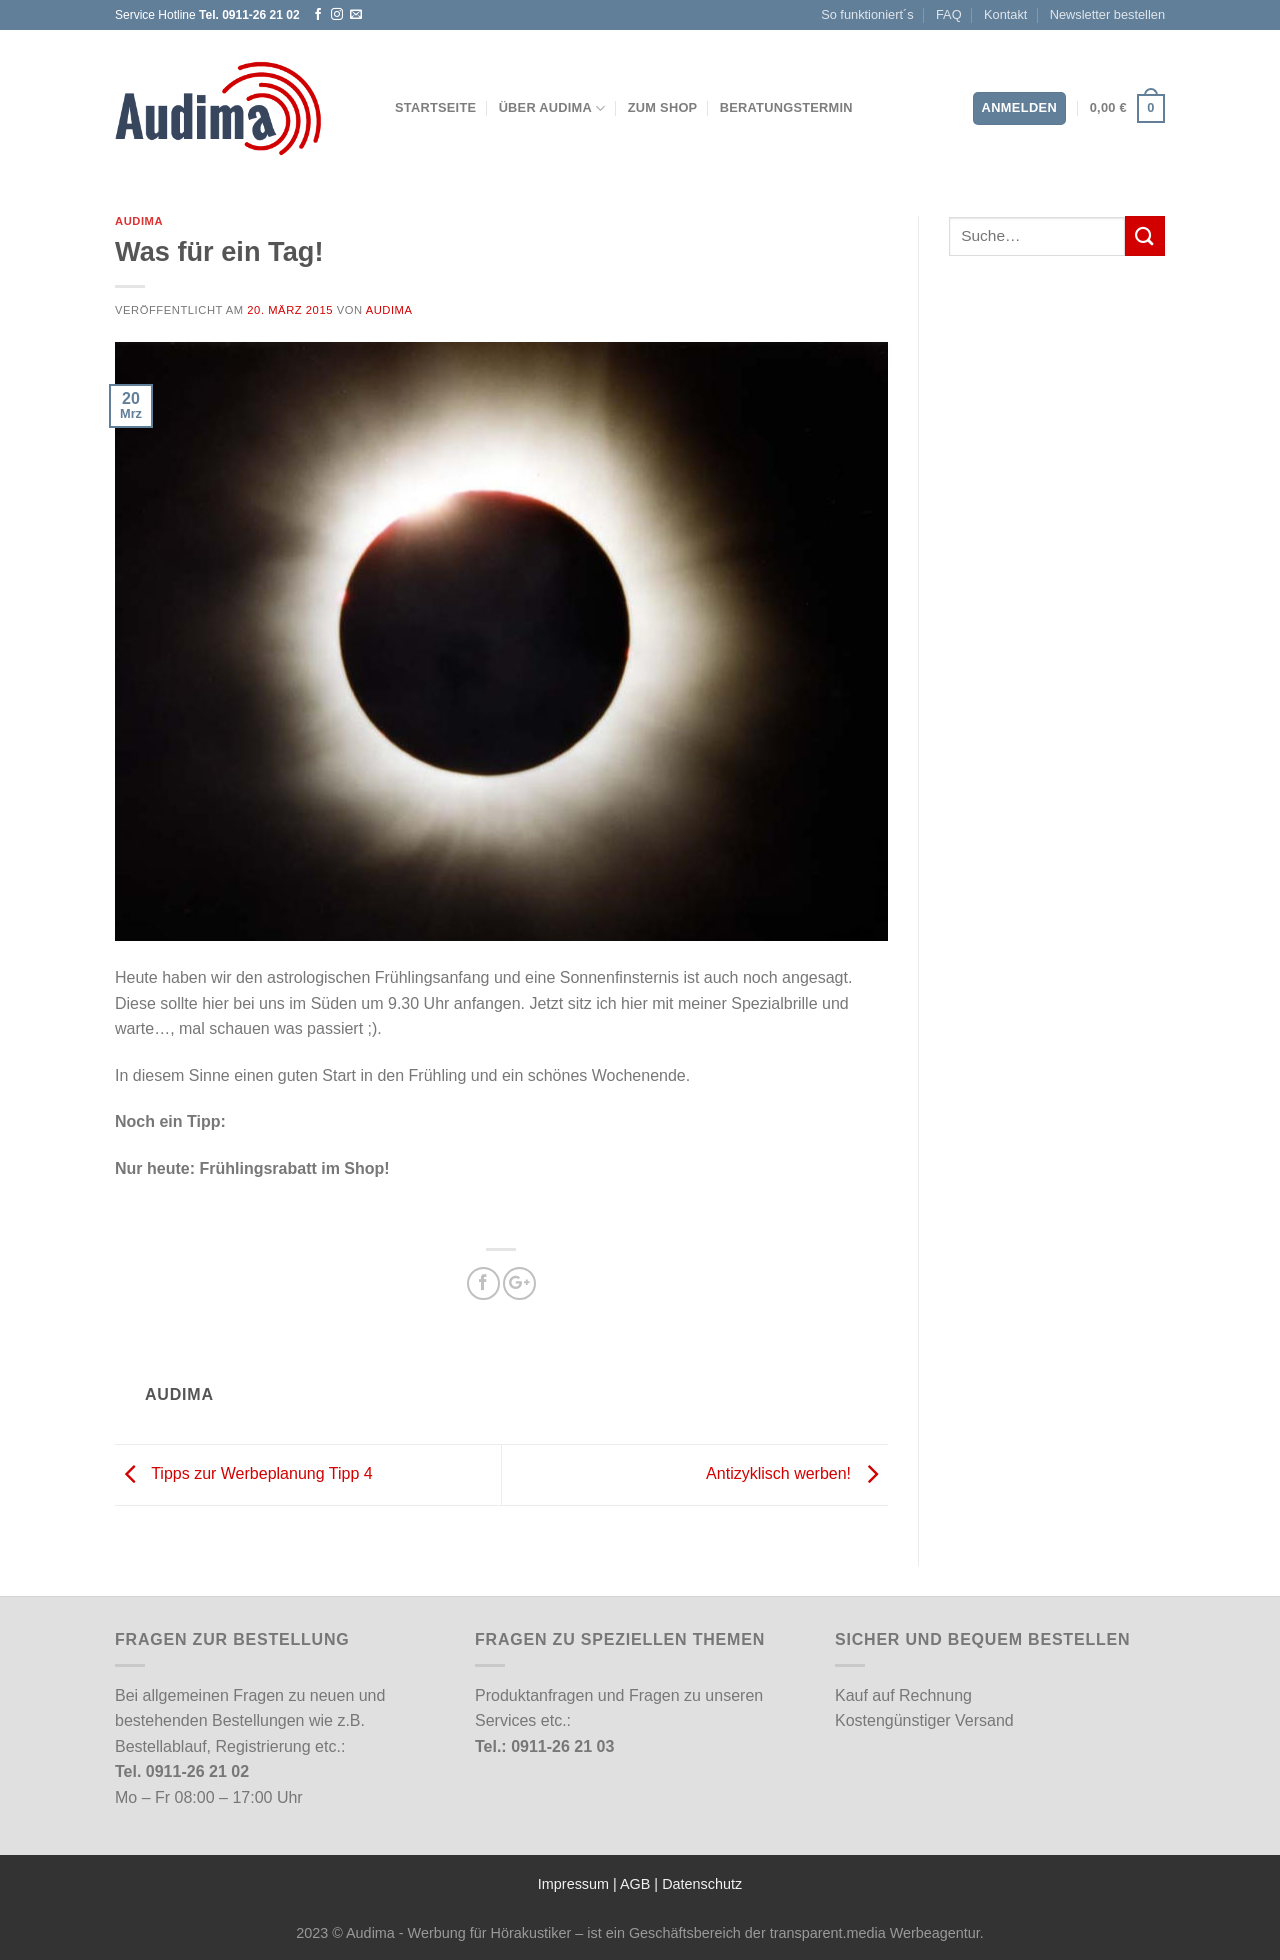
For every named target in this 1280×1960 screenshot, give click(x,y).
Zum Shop (663, 107)
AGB (635, 1884)
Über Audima (552, 108)
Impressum (573, 1884)
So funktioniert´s (867, 14)
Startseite (435, 107)
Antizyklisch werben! (796, 1473)
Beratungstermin (786, 107)
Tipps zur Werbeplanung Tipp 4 (244, 1473)
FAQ (949, 14)
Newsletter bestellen (1107, 14)
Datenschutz (702, 1884)
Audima (139, 221)
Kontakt (1005, 14)
